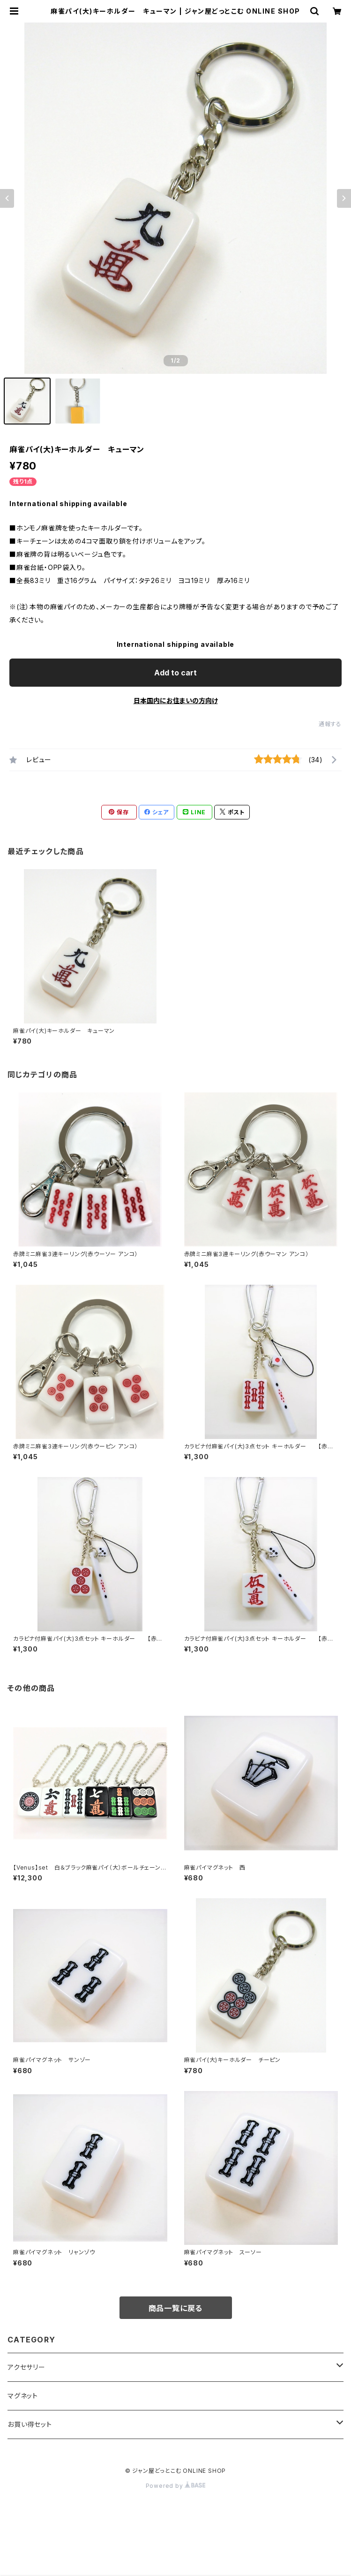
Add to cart (175, 672)
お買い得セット (29, 2424)
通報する (330, 723)
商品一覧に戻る (176, 2308)
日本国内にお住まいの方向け (176, 701)
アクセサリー (26, 2367)
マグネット (22, 2396)
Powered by (176, 2485)
